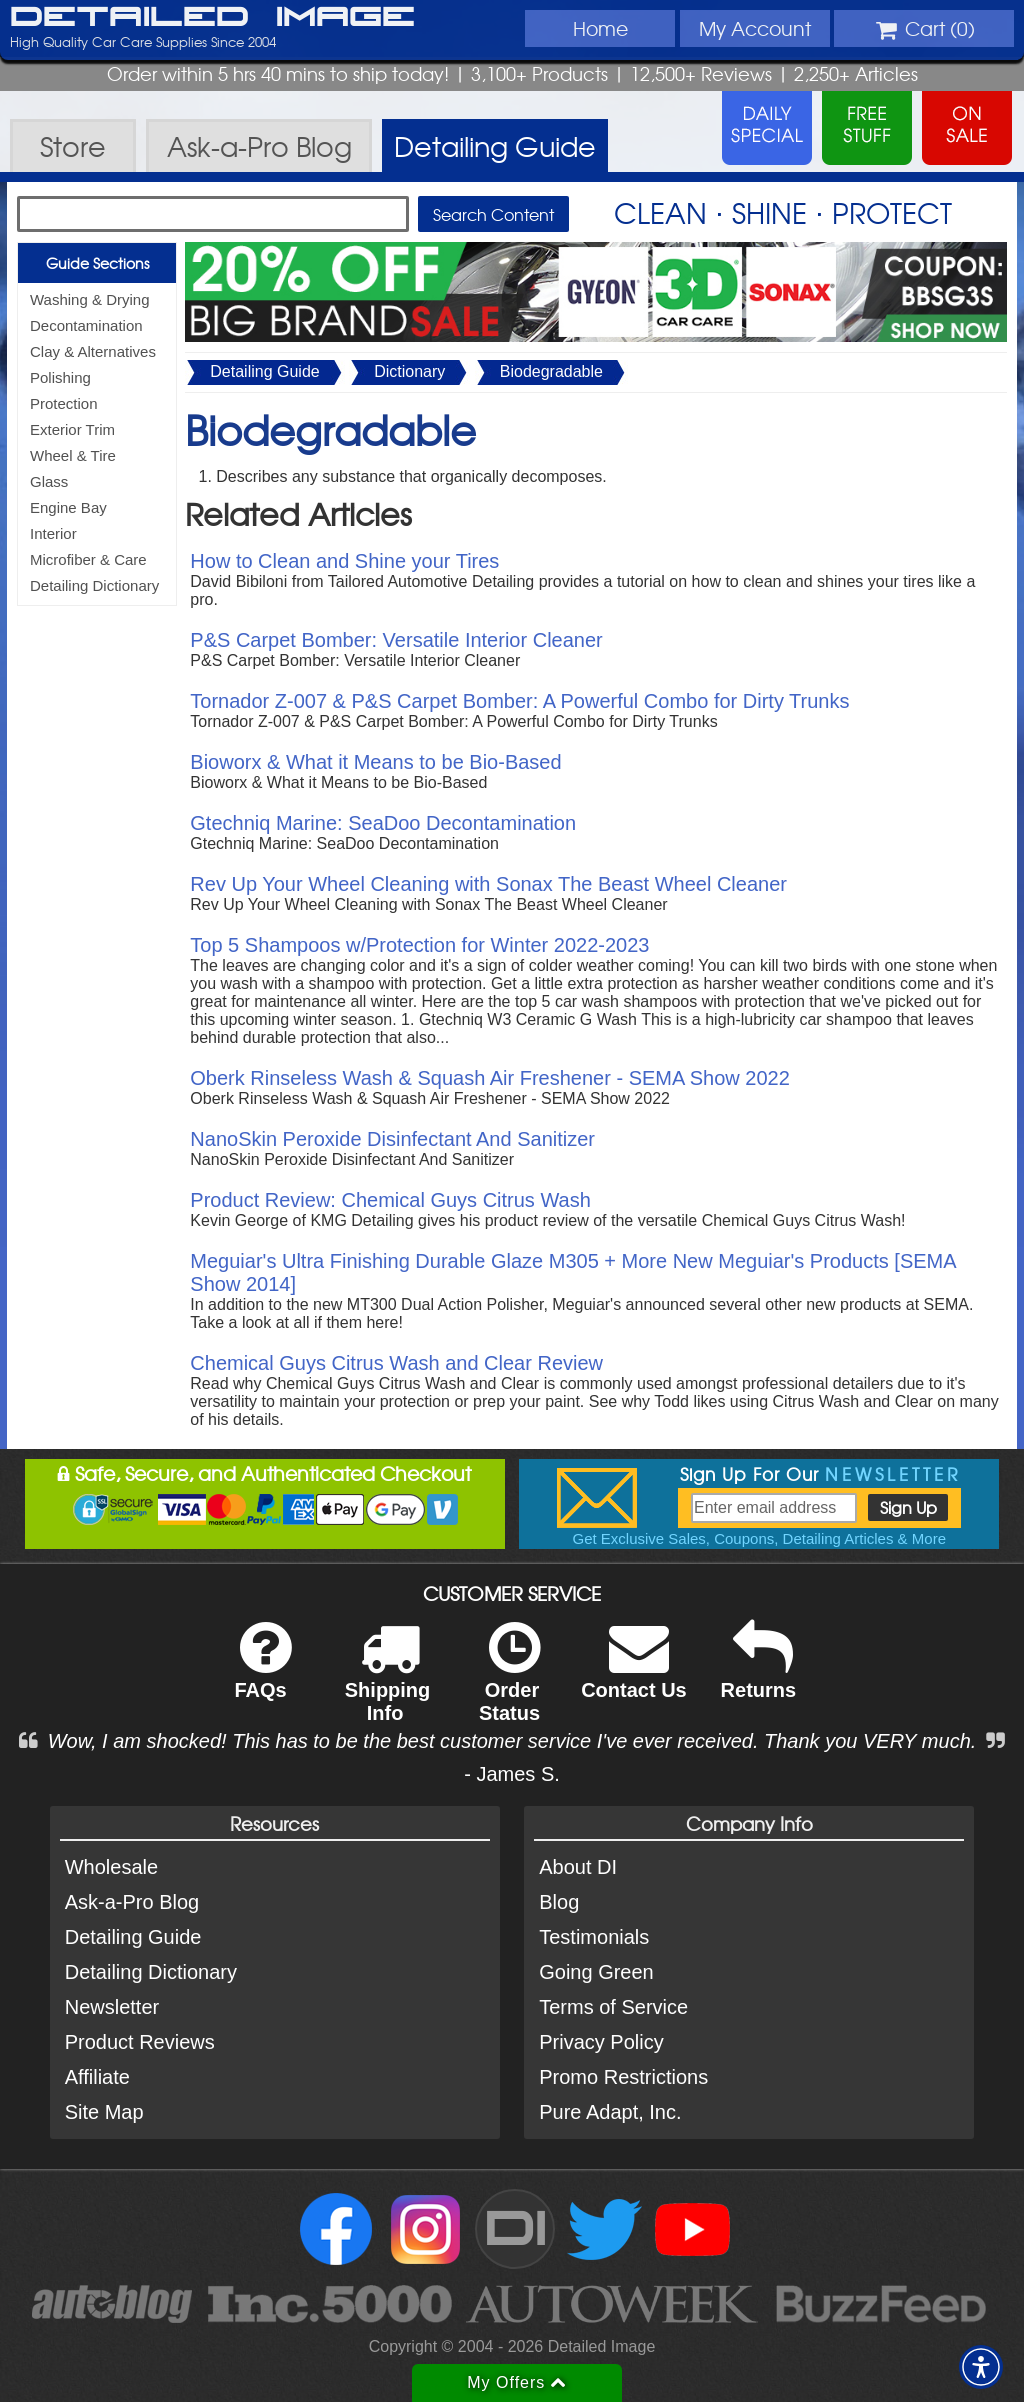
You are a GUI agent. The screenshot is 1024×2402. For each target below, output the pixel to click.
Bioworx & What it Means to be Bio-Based (375, 762)
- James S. (512, 1774)
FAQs (262, 1673)
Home (600, 28)
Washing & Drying (90, 299)
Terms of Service (613, 2007)
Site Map (104, 2112)
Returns (759, 1673)
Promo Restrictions (623, 2077)
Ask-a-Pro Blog (132, 1902)
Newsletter (112, 2007)
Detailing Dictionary (94, 585)
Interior (53, 533)
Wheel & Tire (73, 455)
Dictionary (409, 371)
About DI (578, 1867)
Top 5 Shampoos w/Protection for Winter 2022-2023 (419, 945)
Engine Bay (68, 507)
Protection (64, 403)
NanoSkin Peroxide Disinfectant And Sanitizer (392, 1139)
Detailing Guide (264, 371)
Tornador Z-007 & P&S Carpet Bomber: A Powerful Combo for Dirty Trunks (519, 701)
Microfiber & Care (88, 559)
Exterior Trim (72, 429)
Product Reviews (140, 2042)
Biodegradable (551, 371)
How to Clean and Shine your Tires (344, 561)
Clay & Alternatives (93, 351)
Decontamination (86, 325)
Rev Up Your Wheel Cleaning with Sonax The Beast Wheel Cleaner (488, 884)
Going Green (596, 1972)
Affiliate (97, 2077)
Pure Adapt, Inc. (610, 2112)
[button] (981, 2367)
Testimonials (594, 1937)
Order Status (509, 1685)
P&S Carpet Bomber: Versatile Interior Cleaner (396, 640)
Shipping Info (388, 1685)
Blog (559, 1902)
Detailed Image (212, 18)
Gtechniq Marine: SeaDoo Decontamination (383, 823)
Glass (49, 481)
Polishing (60, 377)
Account (755, 28)
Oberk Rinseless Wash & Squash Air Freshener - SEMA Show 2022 (490, 1078)
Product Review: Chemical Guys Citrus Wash (390, 1200)
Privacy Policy (601, 2042)
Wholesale (111, 1867)
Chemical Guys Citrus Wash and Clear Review (396, 1363)
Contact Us (634, 1673)
